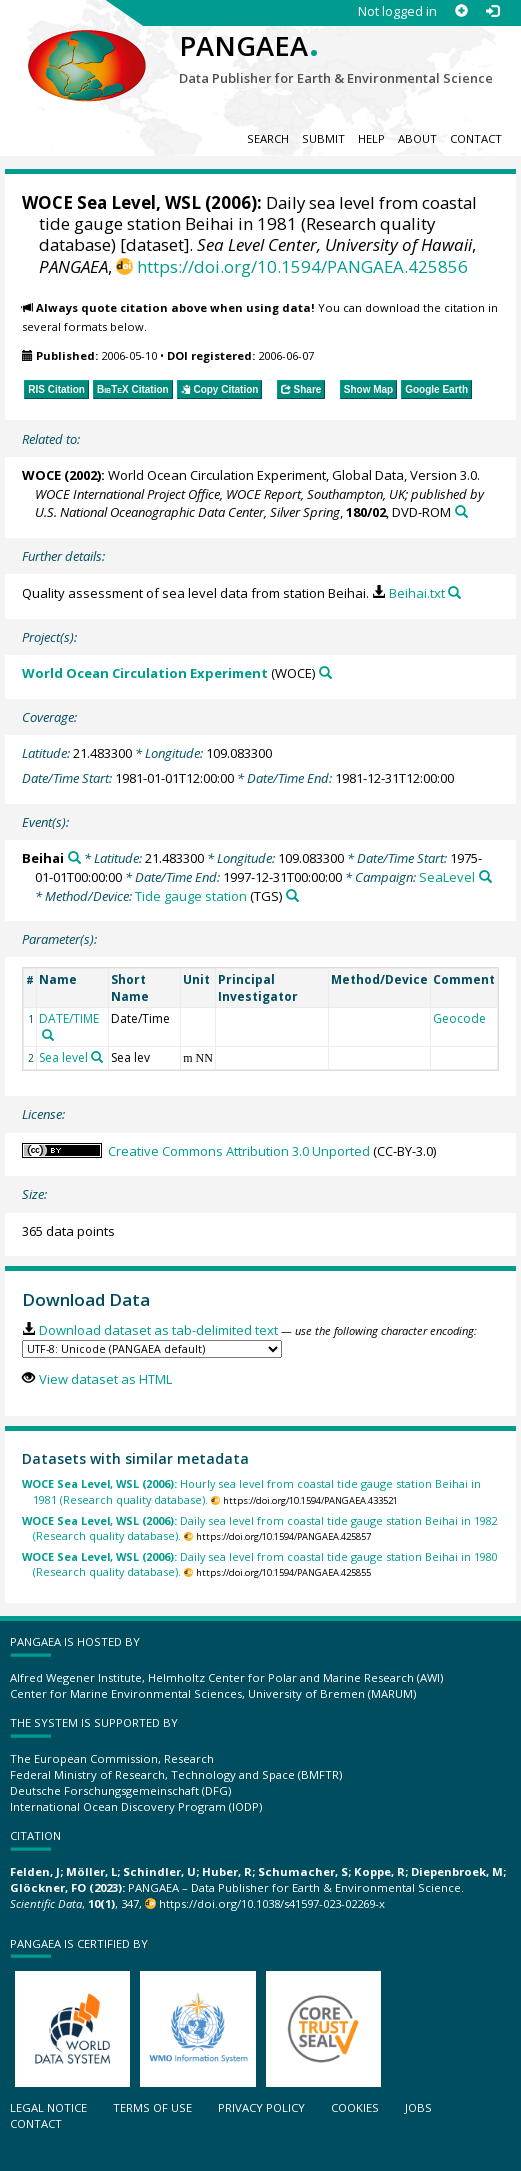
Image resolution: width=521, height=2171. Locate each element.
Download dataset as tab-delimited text (158, 1330)
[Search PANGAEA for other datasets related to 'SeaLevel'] (485, 876)
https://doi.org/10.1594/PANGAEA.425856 (302, 266)
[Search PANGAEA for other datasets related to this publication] (461, 511)
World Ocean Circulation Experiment (145, 673)
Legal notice (48, 2107)
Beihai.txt (417, 593)
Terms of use (152, 2107)
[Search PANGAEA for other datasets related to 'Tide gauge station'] (292, 895)
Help (371, 138)
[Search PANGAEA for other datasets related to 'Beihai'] (74, 857)
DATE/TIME (69, 1018)
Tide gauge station (191, 896)
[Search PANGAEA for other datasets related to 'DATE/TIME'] (48, 1035)
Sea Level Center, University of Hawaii (334, 244)
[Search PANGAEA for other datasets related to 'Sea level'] (97, 1057)
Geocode (459, 1018)
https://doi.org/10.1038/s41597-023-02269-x (272, 1903)
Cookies (355, 2107)
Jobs (418, 2107)
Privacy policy (261, 2107)
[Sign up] (461, 11)
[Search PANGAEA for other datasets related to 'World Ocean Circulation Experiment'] (325, 672)
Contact (476, 138)
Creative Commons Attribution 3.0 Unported (239, 1151)
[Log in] (492, 11)
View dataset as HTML (105, 1379)
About (417, 138)
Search (268, 138)
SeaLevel (447, 877)
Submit (323, 138)
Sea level (63, 1057)
